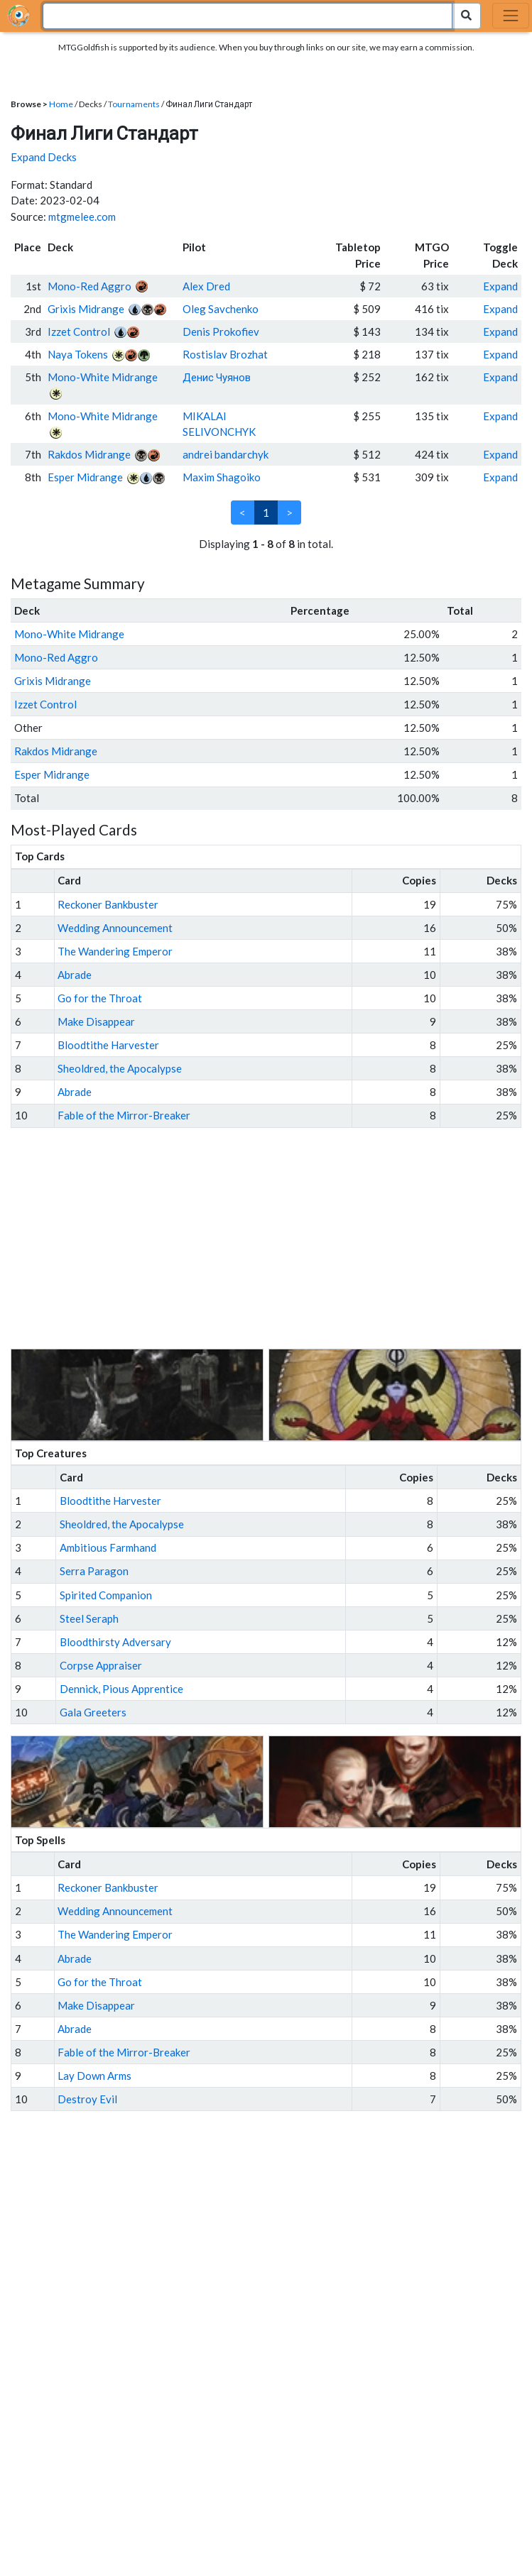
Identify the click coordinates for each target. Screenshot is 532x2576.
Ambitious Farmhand (108, 1547)
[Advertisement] (279, 1238)
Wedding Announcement (115, 927)
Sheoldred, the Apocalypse (120, 1068)
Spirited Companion (106, 1595)
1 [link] (266, 512)
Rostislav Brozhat (225, 354)
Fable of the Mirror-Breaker (124, 1115)
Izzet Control (79, 331)
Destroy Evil (87, 2099)
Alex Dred (206, 286)
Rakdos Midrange (89, 454)
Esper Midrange (85, 477)
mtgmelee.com (82, 216)
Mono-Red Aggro (89, 286)
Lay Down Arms (94, 2075)
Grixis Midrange (86, 308)
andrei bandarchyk (225, 454)
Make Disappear (96, 1021)
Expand (500, 286)
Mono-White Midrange (103, 377)
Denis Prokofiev (221, 331)
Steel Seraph (89, 1618)
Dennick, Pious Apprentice (121, 1688)
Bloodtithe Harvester (108, 1044)
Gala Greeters (93, 1712)
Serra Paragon (94, 1570)
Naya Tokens (78, 354)
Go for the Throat (100, 998)
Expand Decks (44, 156)
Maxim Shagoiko (222, 477)
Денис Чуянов (217, 377)
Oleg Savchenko (221, 308)
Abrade (75, 974)
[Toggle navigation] (510, 15)
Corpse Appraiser (101, 1665)
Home (61, 104)
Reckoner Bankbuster (108, 904)
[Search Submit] (466, 16)
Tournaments (134, 104)
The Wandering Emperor (115, 951)
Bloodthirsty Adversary (115, 1641)
